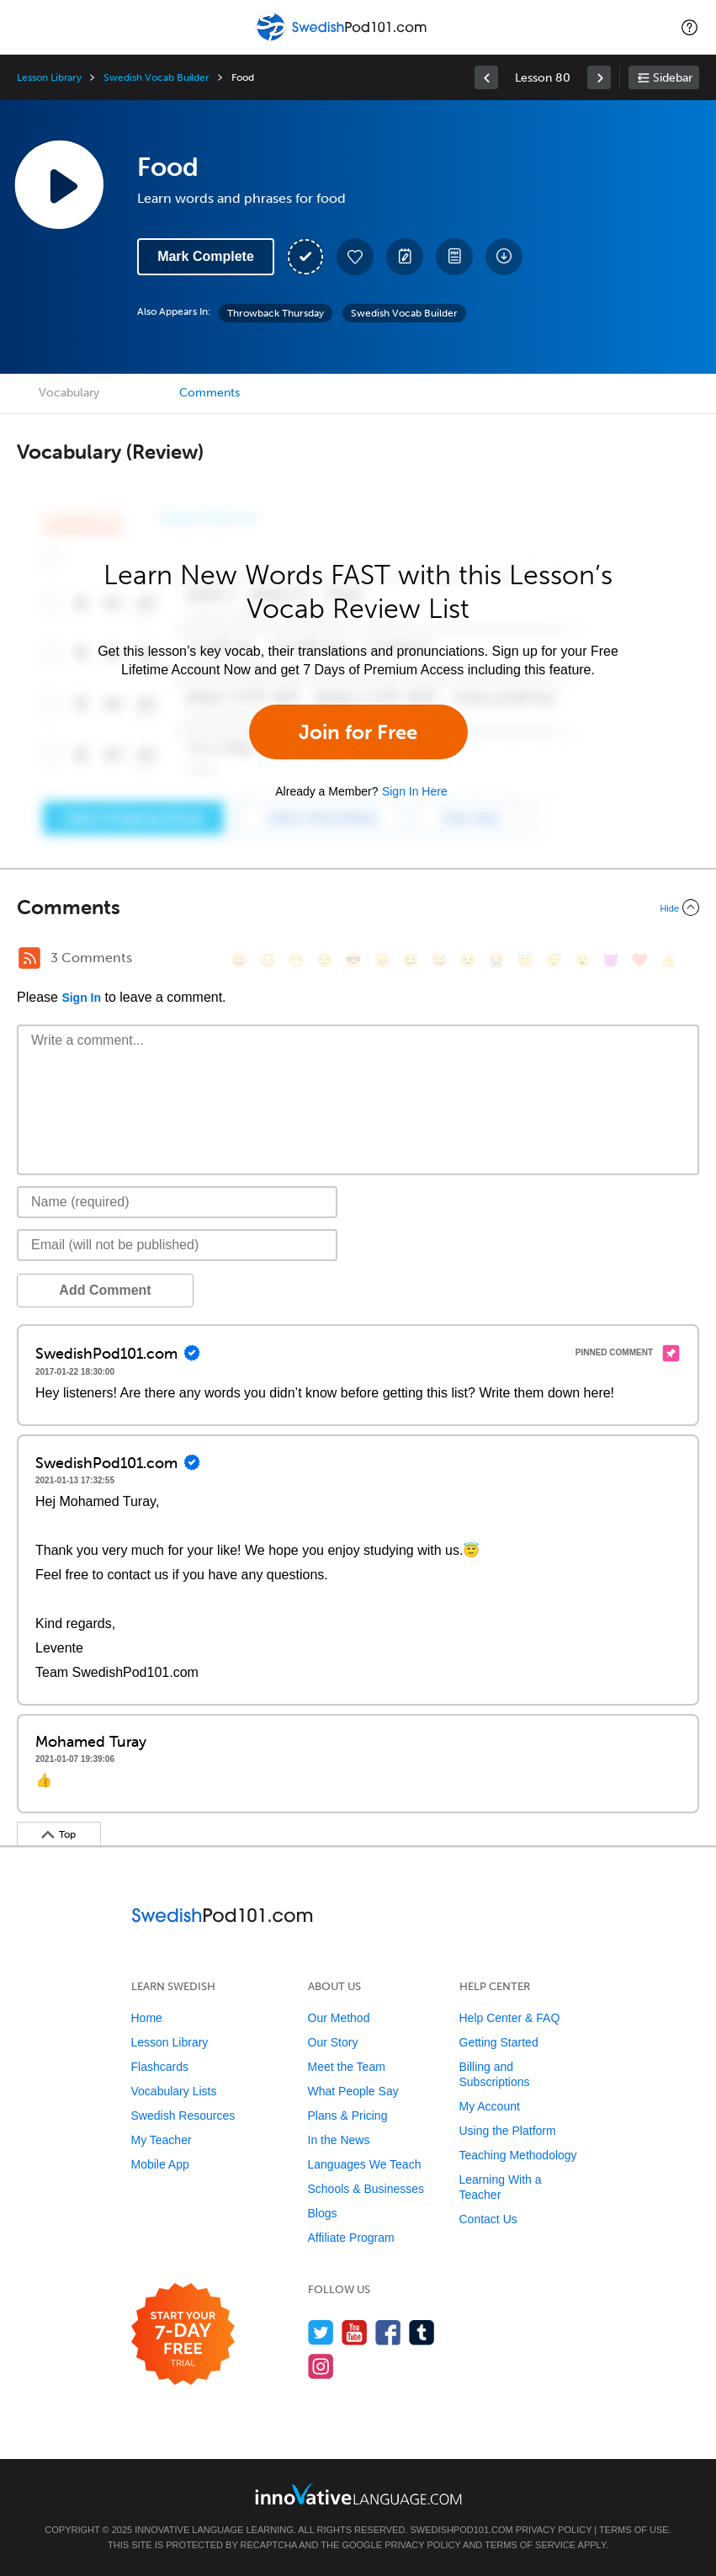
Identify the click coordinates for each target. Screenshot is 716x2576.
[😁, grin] (296, 960)
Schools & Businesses (366, 2188)
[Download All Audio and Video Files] (503, 256)
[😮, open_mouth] (582, 960)
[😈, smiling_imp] (611, 960)
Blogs (322, 2213)
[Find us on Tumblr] (422, 2332)
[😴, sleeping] (553, 960)
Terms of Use (634, 2530)
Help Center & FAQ (509, 2018)
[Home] (343, 39)
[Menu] (27, 27)
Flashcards (159, 2066)
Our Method (339, 2018)
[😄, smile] (239, 960)
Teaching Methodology (518, 2155)
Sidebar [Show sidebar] (672, 78)
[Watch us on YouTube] (355, 2332)
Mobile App (160, 2164)
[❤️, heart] (639, 960)
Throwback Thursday (275, 313)
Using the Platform (507, 2130)
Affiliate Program (351, 2237)
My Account (489, 2106)
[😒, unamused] (324, 960)
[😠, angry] (382, 960)
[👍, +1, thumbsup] (668, 960)
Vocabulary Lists (174, 2091)
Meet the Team (346, 2066)
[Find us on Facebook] (388, 2332)
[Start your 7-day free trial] (183, 2335)
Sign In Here (415, 791)
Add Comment (105, 1290)
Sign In (81, 997)
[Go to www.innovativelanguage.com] (358, 2494)
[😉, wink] (467, 960)
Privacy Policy (553, 2530)
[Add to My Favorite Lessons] (355, 256)
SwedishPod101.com (462, 2530)
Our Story (333, 2042)
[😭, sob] (496, 960)
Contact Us (488, 2219)
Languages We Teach (365, 2164)
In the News (339, 2140)
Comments (209, 393)
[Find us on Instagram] (321, 2366)
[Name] (177, 1202)
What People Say (353, 2091)
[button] (689, 27)
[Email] (177, 1245)
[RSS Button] (29, 958)
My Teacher (161, 2140)
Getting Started (498, 2042)
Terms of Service (530, 2545)
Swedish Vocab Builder (156, 77)
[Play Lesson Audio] (58, 184)
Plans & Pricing (348, 2115)
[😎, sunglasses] (353, 960)
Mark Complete (205, 256)
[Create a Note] (404, 256)
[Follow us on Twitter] (321, 2332)
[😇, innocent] (525, 960)
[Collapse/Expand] (358, 907)
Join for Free (358, 732)
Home (146, 2018)
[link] (486, 77)
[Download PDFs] (454, 256)
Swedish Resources (183, 2115)
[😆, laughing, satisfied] (410, 960)
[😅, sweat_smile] (439, 960)
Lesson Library (49, 77)
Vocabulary (69, 393)
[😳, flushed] (267, 960)
